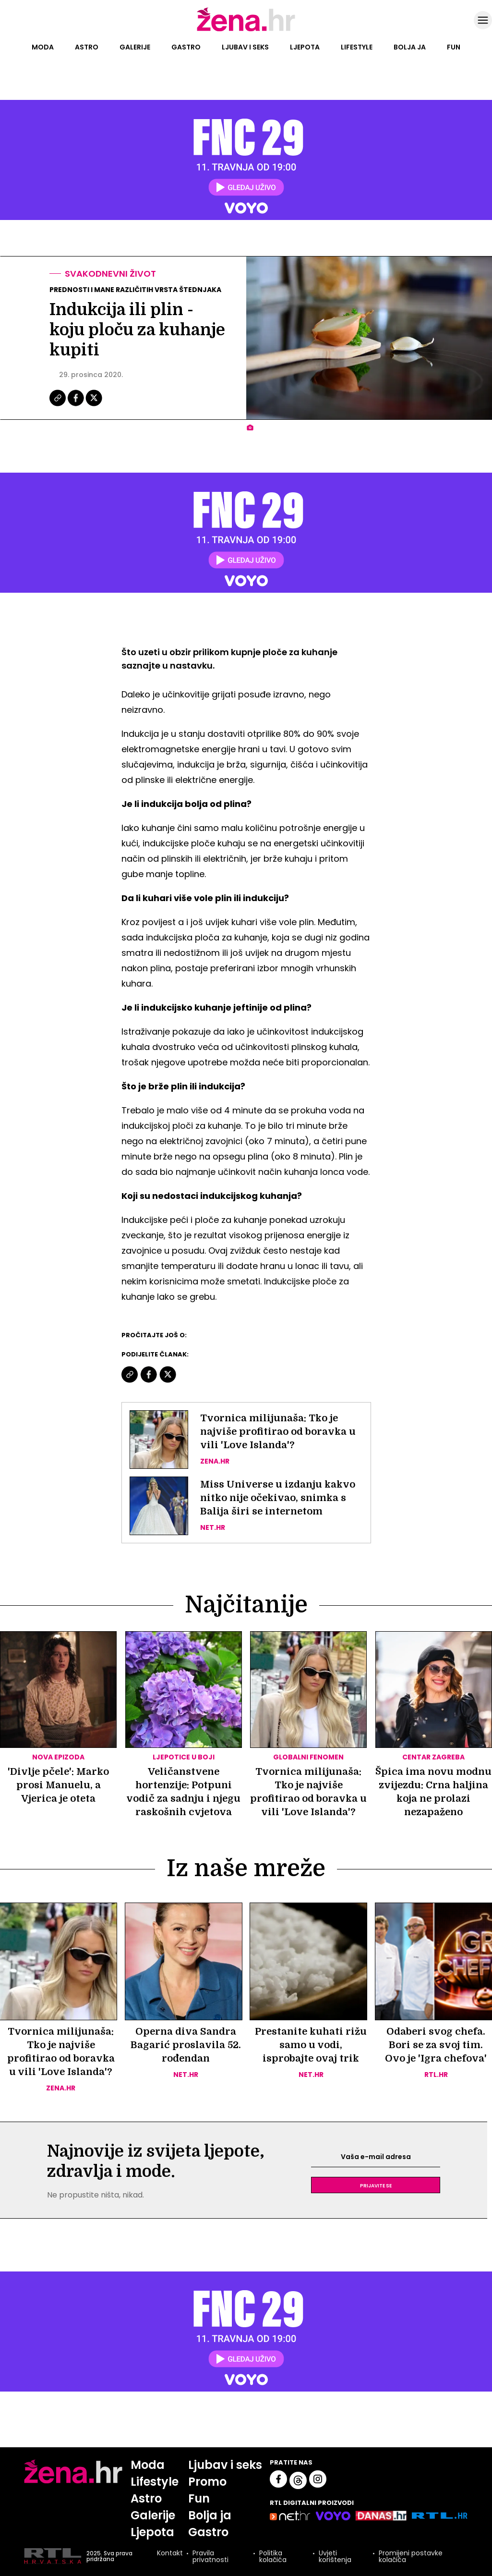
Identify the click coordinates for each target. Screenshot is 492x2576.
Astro (86, 47)
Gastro (186, 47)
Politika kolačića (273, 2556)
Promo (207, 2482)
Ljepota (305, 47)
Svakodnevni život (110, 274)
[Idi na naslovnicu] (246, 30)
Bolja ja (410, 47)
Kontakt (170, 2554)
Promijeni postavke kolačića (411, 2556)
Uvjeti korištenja (335, 2556)
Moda (43, 47)
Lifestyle (356, 47)
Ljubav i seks (245, 47)
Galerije (135, 47)
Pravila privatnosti (210, 2556)
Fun (453, 47)
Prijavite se (376, 2185)
